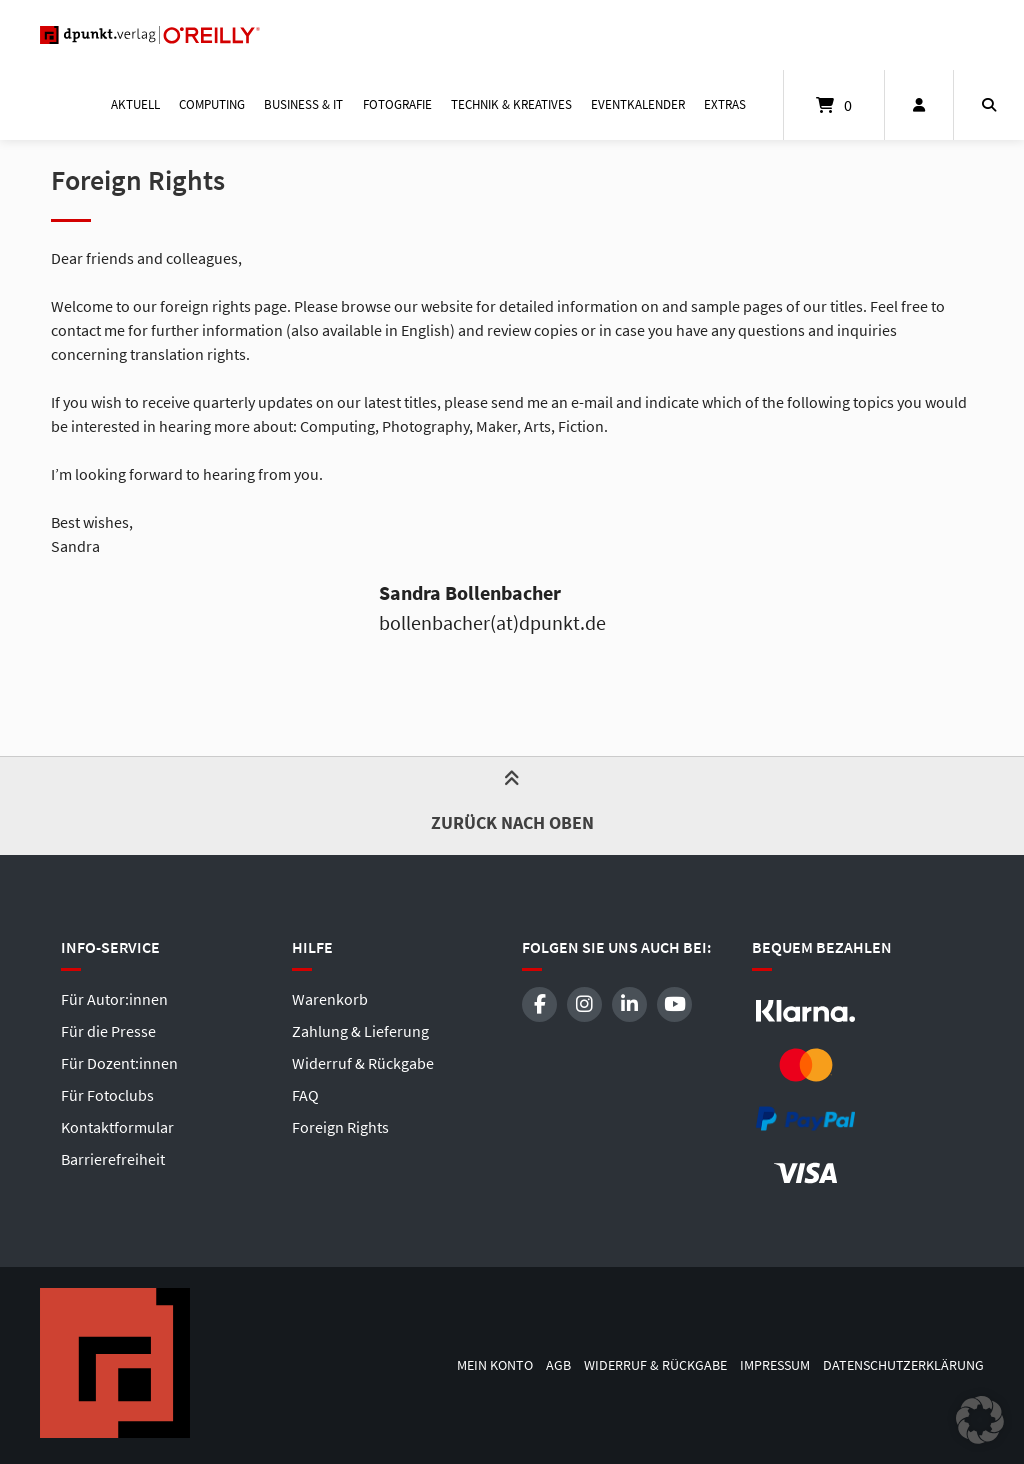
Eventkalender (638, 104)
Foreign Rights (340, 1127)
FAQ (305, 1095)
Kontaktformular (117, 1127)
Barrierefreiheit (113, 1159)
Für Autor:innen (114, 999)
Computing (212, 104)
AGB (558, 1365)
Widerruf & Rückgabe (363, 1063)
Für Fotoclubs (107, 1095)
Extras (725, 104)
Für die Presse (108, 1031)
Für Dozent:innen (119, 1063)
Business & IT (303, 104)
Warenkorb (330, 999)
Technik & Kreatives (511, 104)
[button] (980, 1420)
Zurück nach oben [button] (512, 805)
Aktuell (135, 104)
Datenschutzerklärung (903, 1365)
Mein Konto (495, 1365)
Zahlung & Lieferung (360, 1031)
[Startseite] (150, 35)
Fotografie (397, 104)
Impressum (775, 1365)
